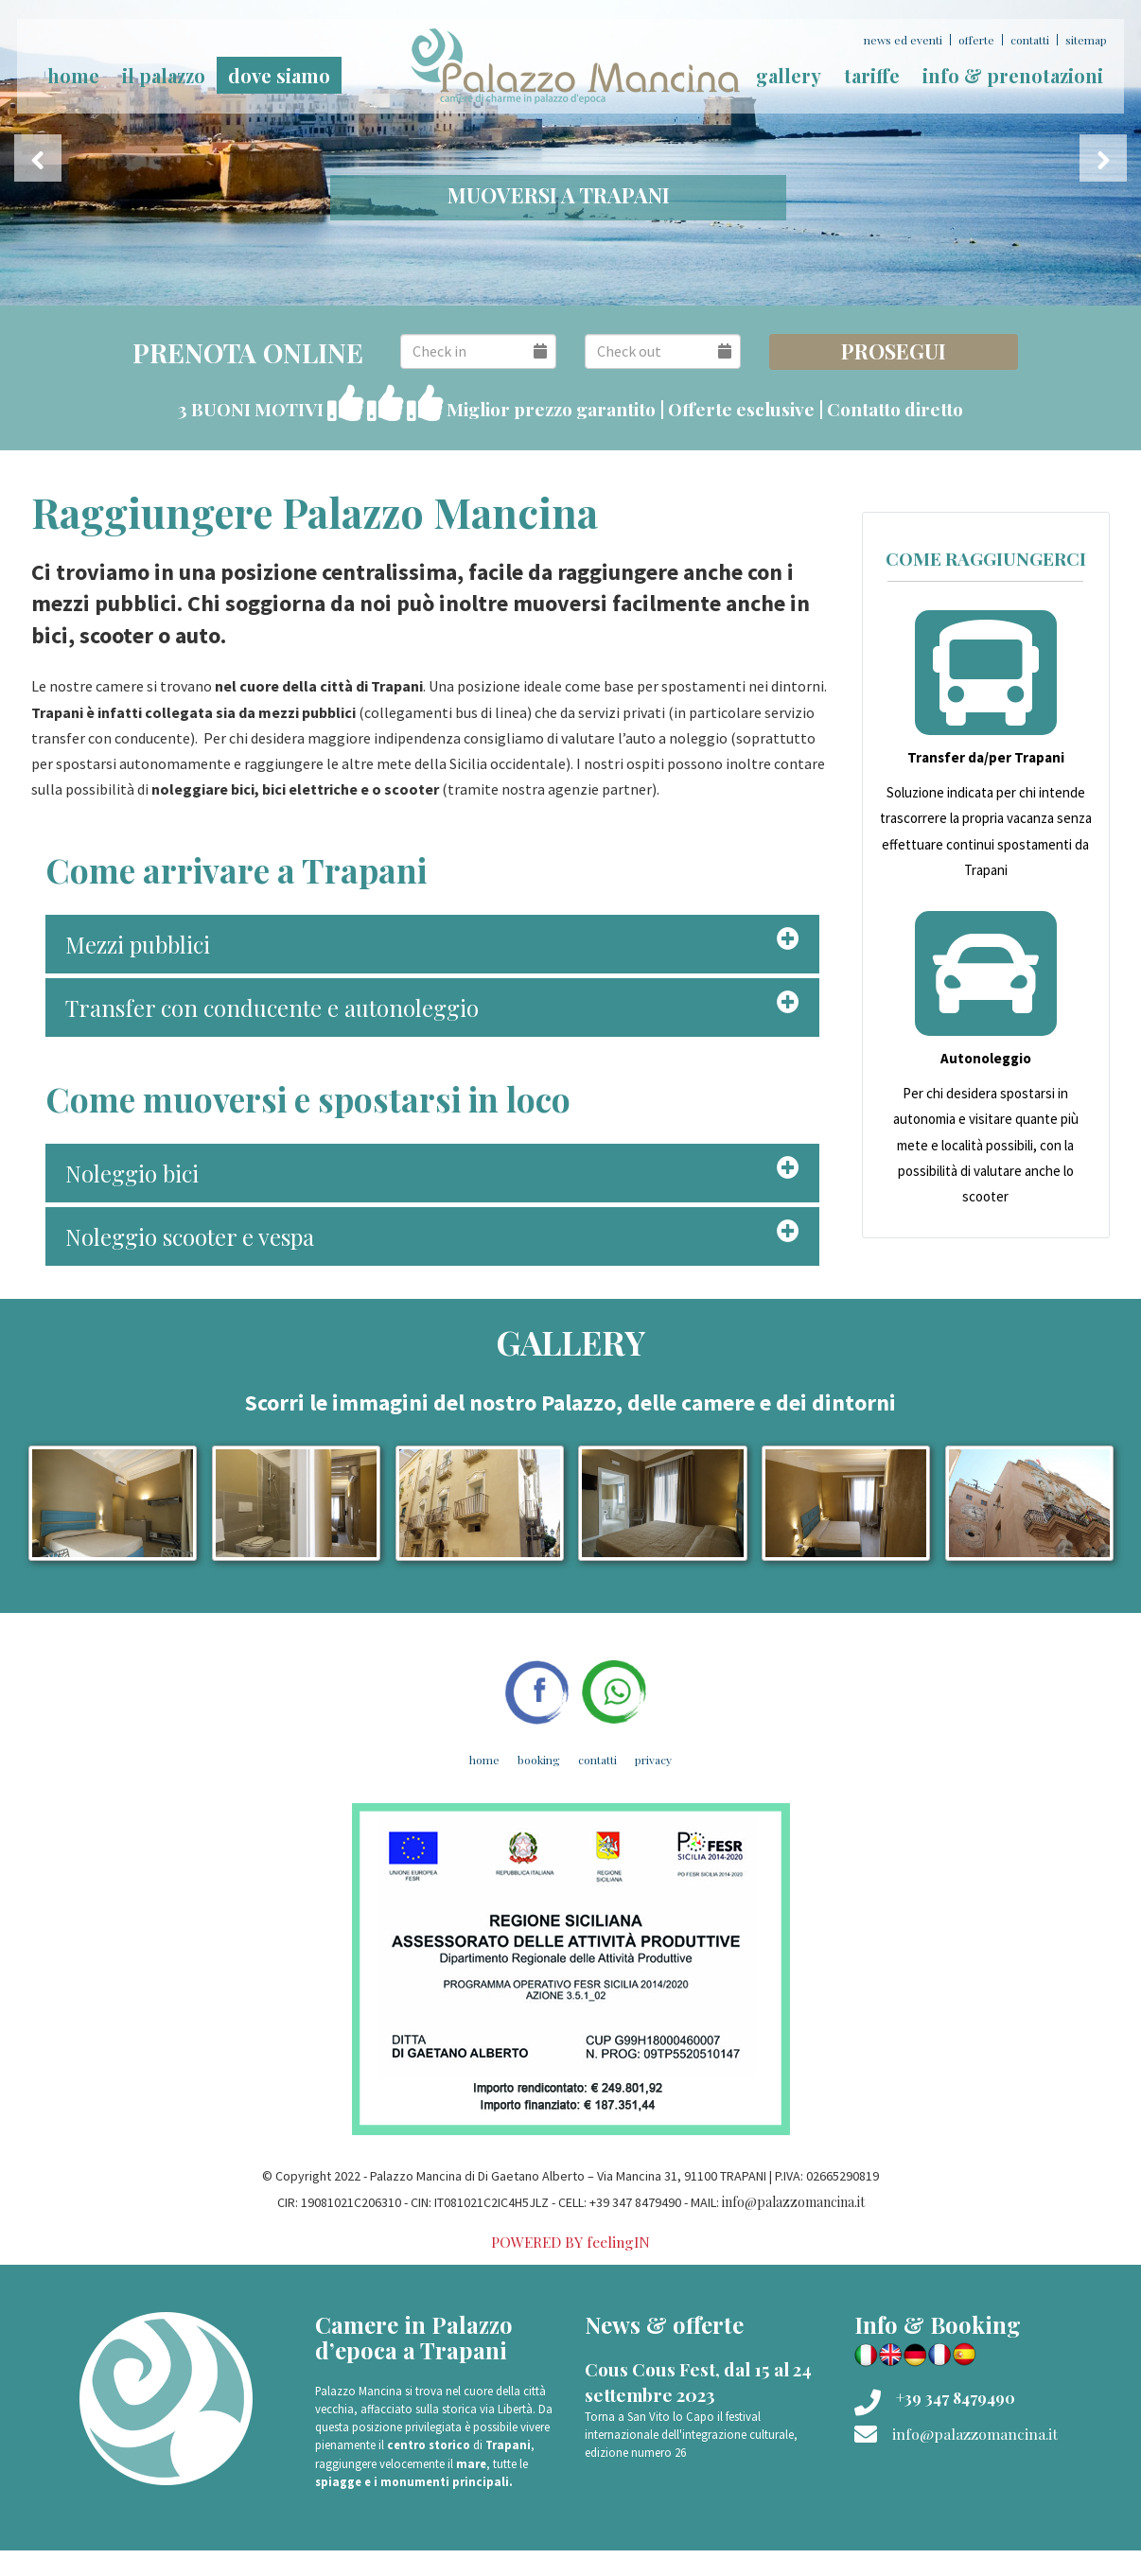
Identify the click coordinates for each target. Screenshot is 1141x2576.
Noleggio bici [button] (132, 1173)
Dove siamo (279, 75)
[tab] (432, 944)
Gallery (788, 75)
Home (484, 1759)
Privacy (653, 1759)
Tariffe (872, 75)
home (73, 75)
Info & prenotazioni (1012, 75)
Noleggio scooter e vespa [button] (189, 1236)
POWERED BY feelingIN (570, 2242)
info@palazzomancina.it (793, 2202)
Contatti (1029, 39)
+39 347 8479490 (955, 2398)
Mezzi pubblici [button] (137, 944)
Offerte (976, 39)
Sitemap (1086, 39)
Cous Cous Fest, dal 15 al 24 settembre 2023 (698, 2382)
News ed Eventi (903, 39)
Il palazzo (163, 75)
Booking (539, 1759)
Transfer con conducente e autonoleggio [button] (272, 1007)
